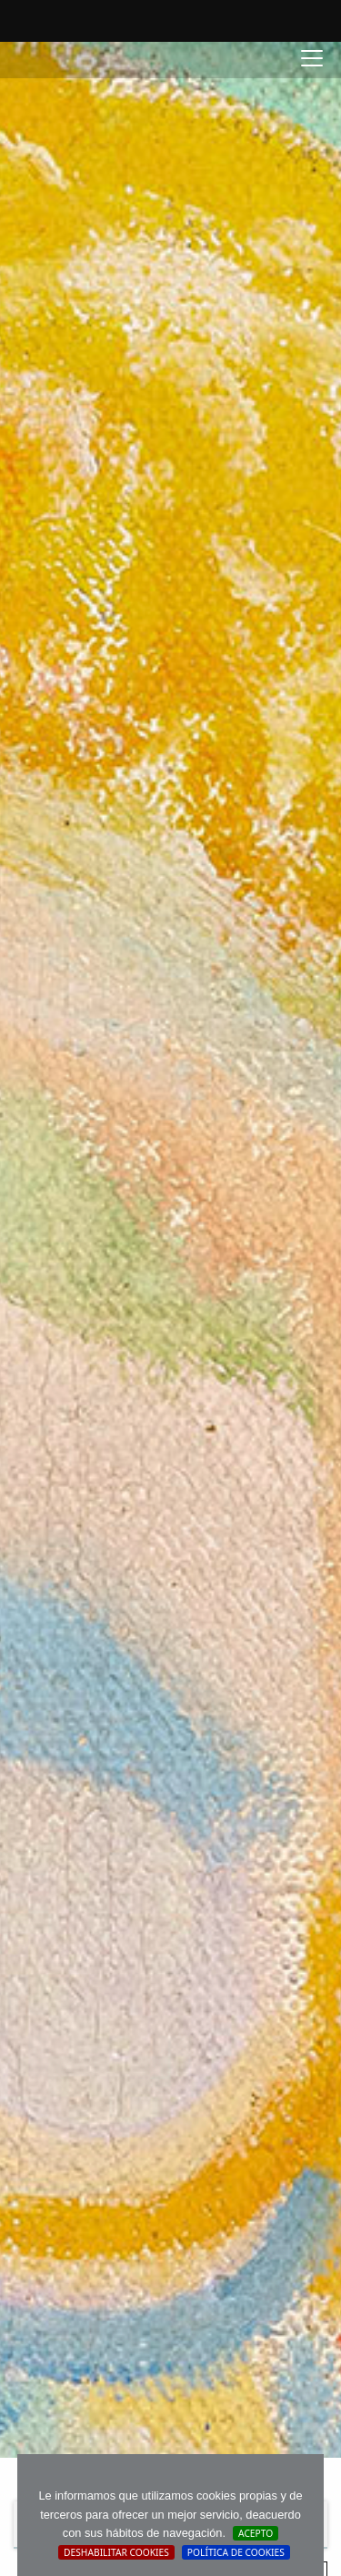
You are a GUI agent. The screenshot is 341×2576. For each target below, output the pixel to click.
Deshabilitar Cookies (116, 2552)
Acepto (255, 2533)
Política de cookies (236, 2552)
